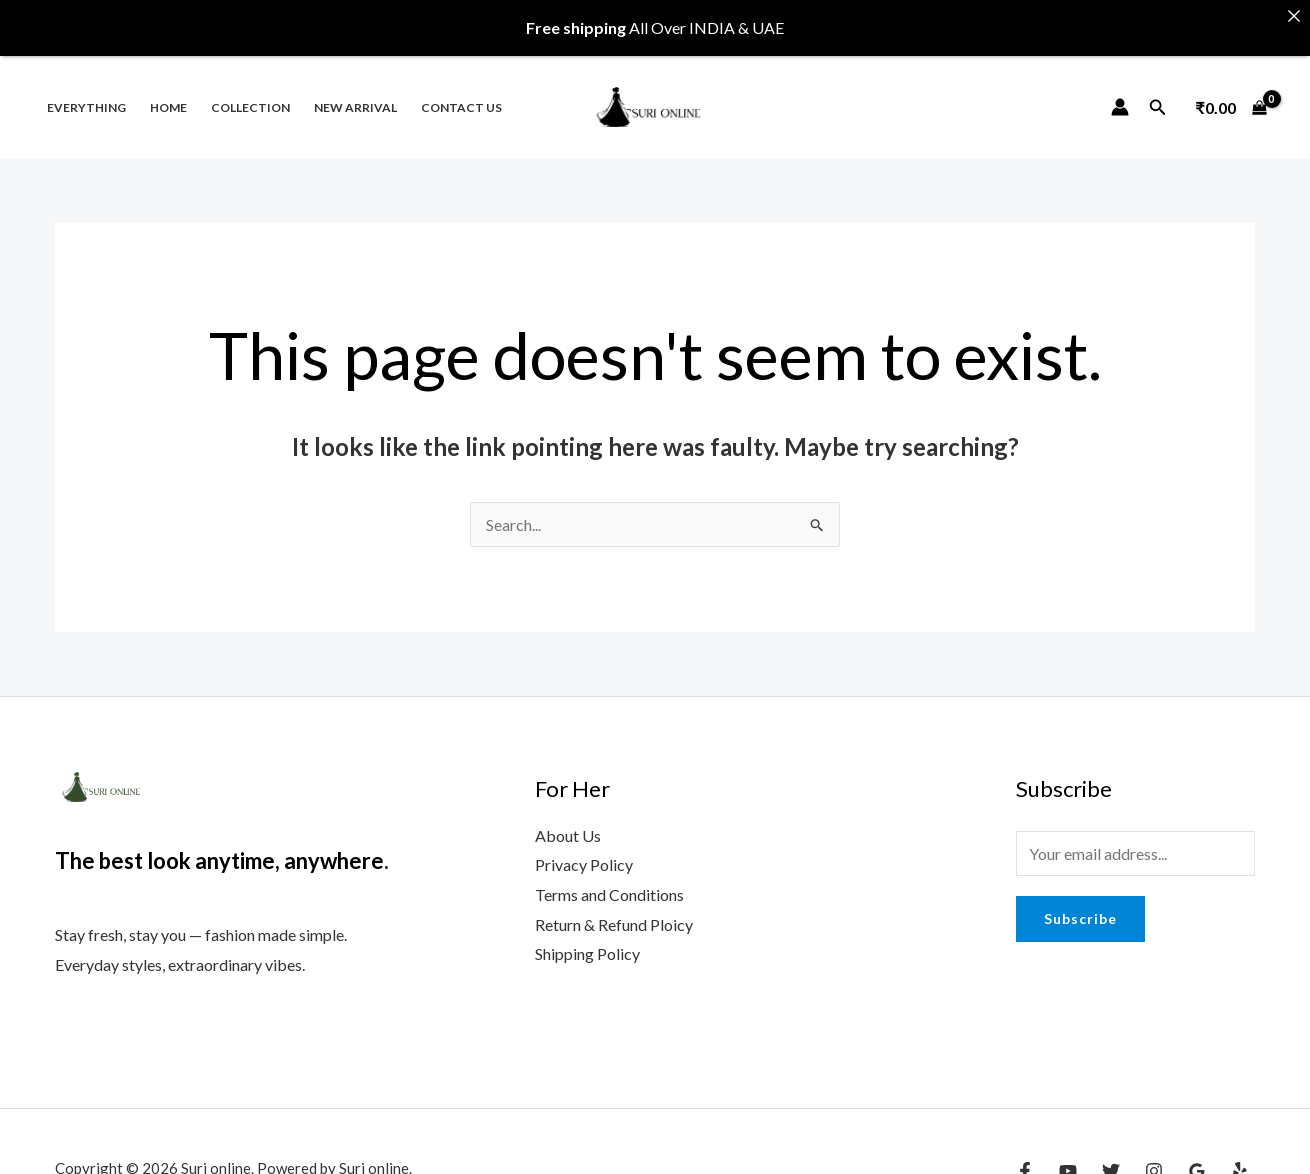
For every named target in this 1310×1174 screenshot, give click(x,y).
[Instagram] (1154, 1156)
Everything (86, 92)
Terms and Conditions (609, 879)
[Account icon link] (1120, 92)
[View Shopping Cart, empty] (1231, 92)
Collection (250, 92)
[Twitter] (1111, 1156)
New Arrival (355, 92)
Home (168, 92)
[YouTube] (1068, 1156)
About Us (568, 819)
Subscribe (1080, 902)
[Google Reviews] (1197, 1156)
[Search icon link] (1158, 91)
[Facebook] (1025, 1156)
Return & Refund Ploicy (614, 908)
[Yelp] (1240, 1156)
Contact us (461, 92)
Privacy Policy (584, 849)
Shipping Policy (587, 938)
